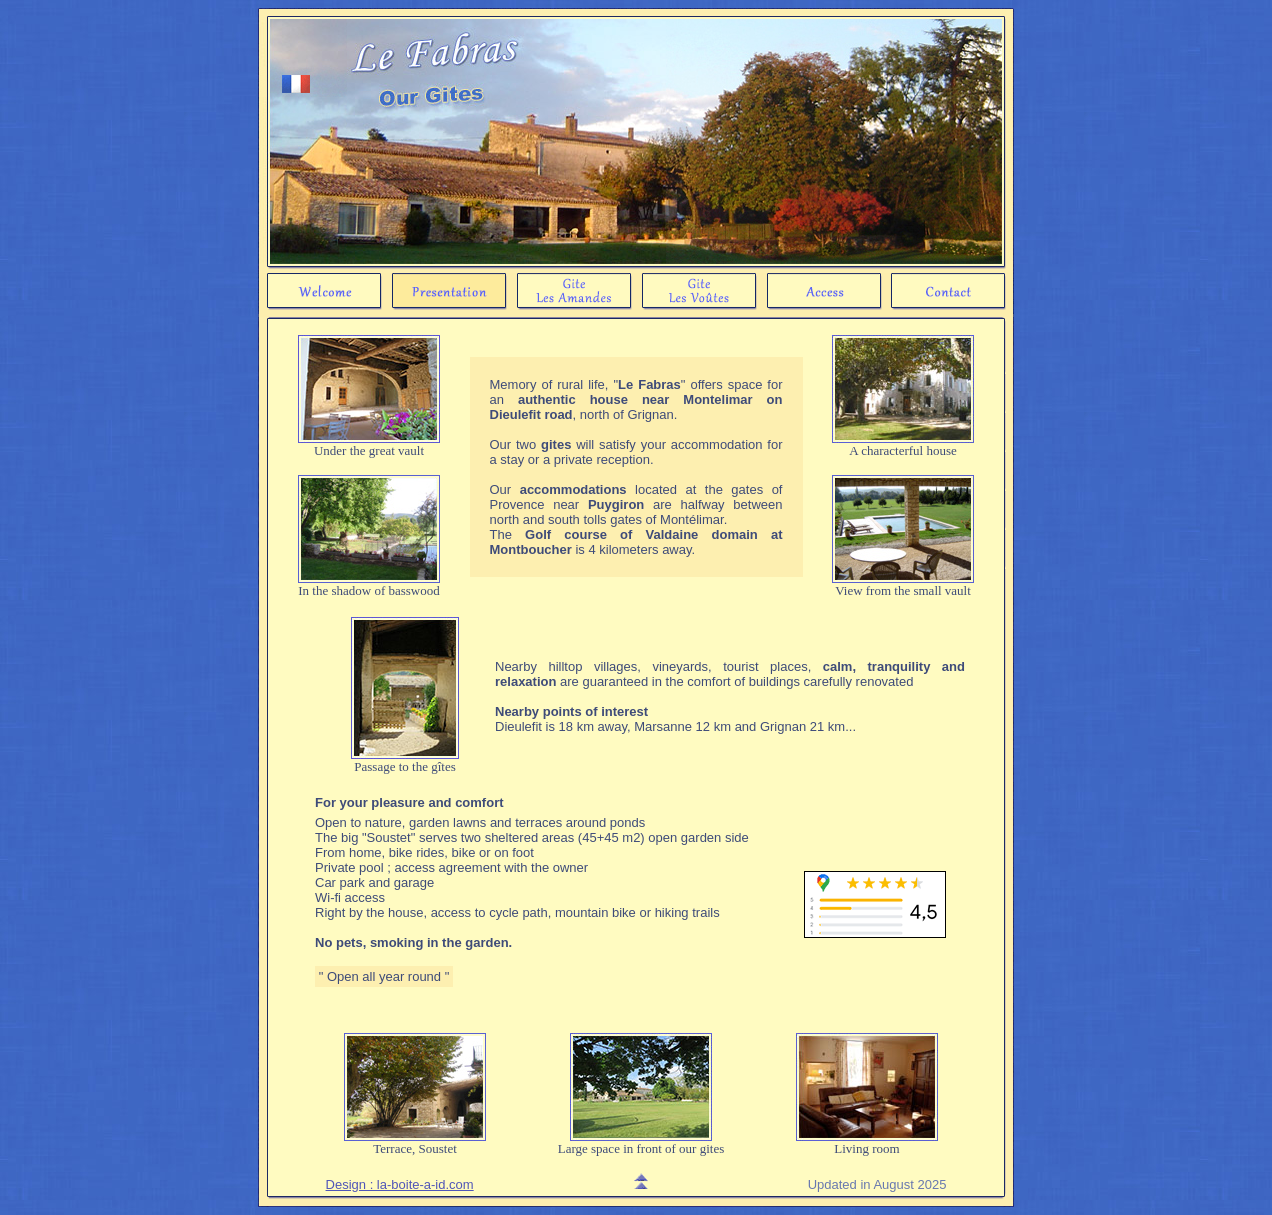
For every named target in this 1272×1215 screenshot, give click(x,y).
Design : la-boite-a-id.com (400, 1184)
